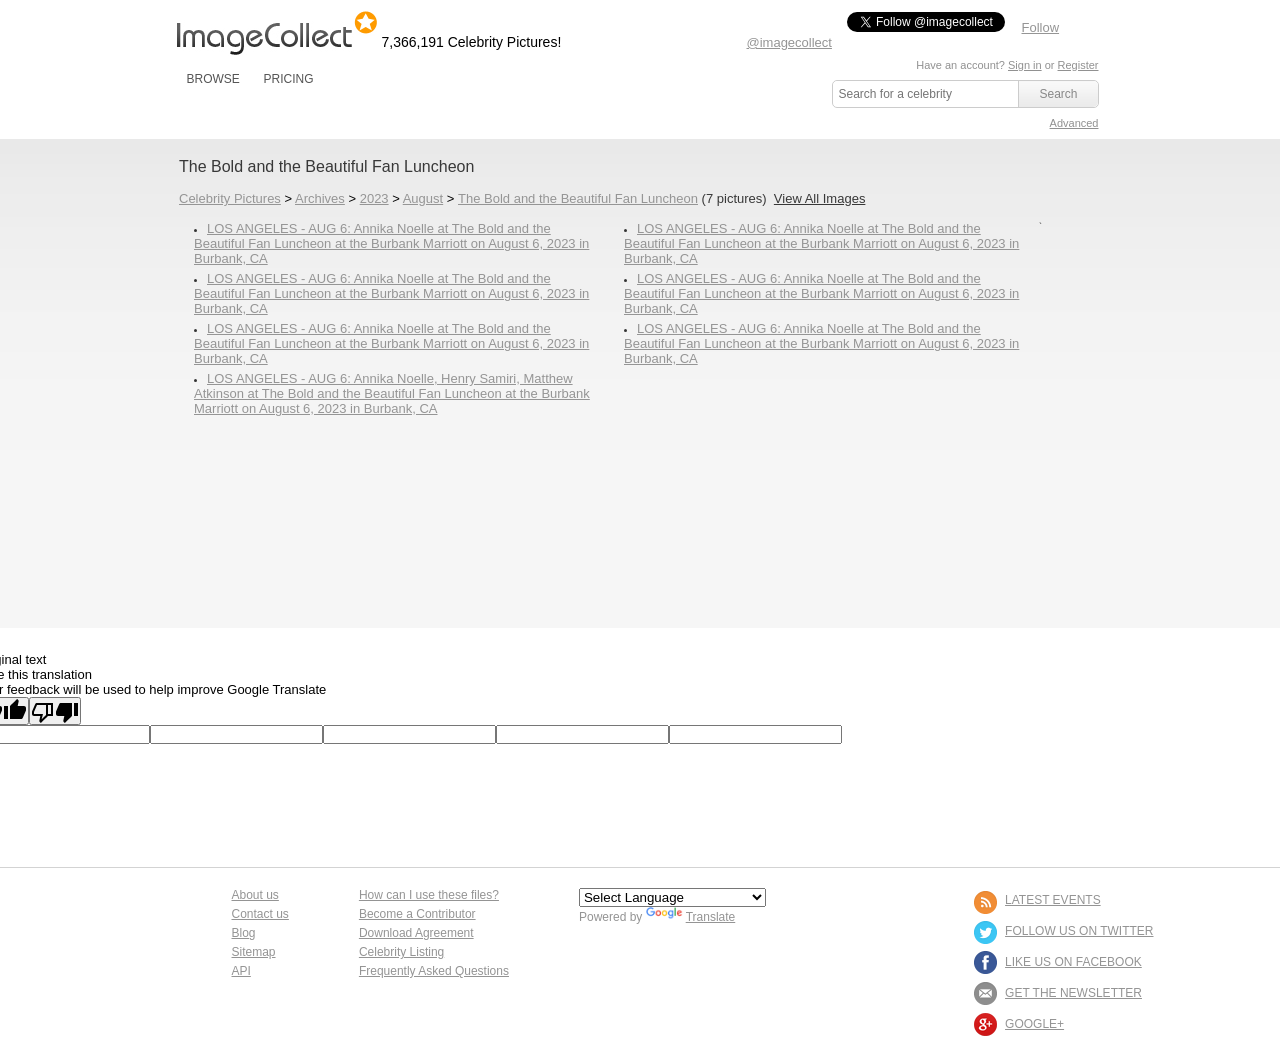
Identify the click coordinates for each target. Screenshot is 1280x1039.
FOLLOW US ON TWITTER (1079, 931)
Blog (244, 933)
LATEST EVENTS (1053, 900)
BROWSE (213, 79)
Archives (320, 198)
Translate (691, 917)
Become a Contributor (417, 914)
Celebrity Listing (401, 952)
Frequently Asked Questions (434, 971)
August (423, 198)
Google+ (1034, 1024)
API (241, 971)
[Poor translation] (55, 711)
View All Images (820, 198)
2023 (374, 198)
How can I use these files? (429, 895)
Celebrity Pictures (230, 198)
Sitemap (254, 952)
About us (255, 895)
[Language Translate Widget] (672, 897)
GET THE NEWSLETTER (1073, 993)
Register (1078, 65)
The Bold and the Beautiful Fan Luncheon (578, 198)
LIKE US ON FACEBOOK (1073, 962)
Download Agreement (416, 933)
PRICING (288, 79)
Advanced (1074, 123)
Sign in (1025, 65)
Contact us (260, 914)
